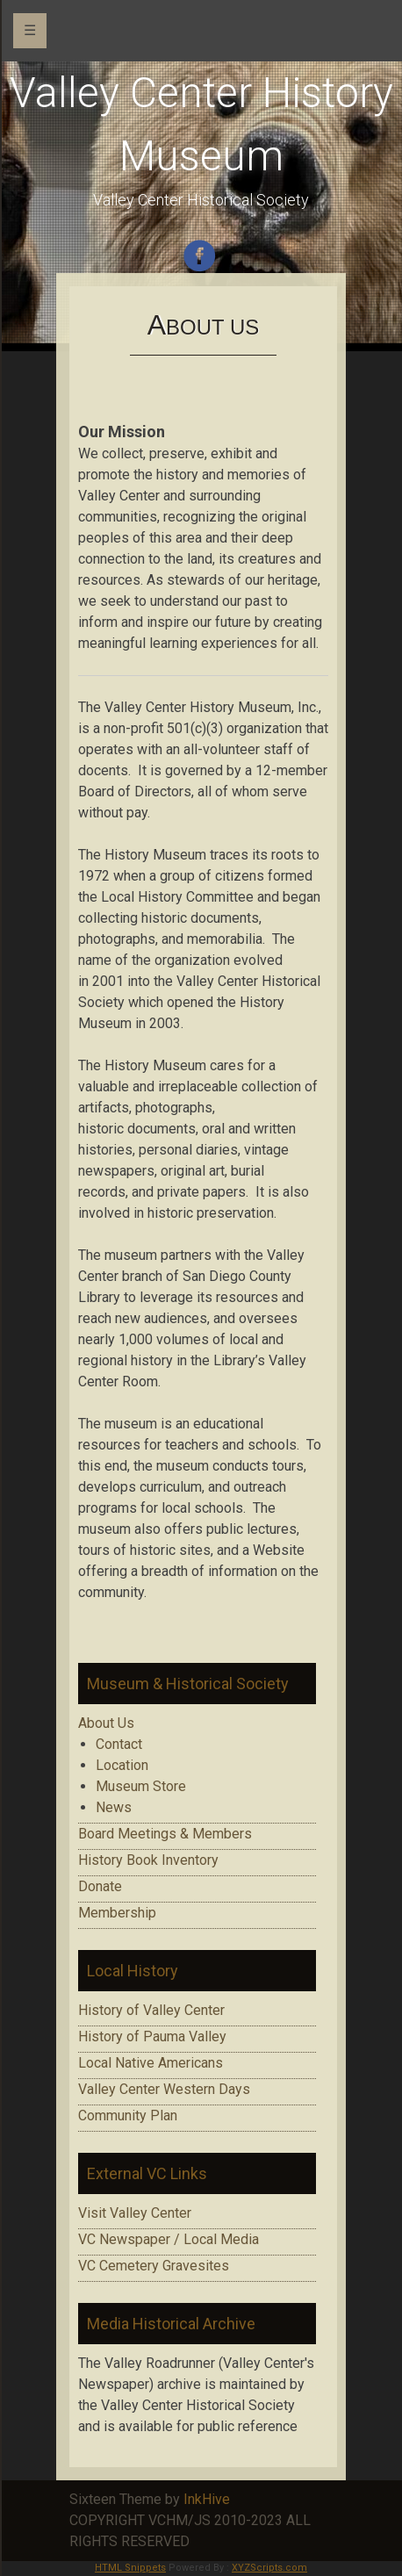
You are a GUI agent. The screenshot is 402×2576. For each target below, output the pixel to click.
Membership (117, 1912)
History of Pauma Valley (152, 2036)
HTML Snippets (130, 2567)
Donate (100, 1886)
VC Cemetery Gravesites (153, 2265)
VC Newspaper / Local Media (168, 2239)
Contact (119, 1744)
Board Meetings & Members (165, 1833)
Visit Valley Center (134, 2213)
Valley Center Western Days (164, 2089)
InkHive (206, 2499)
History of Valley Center (151, 2010)
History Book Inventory (148, 1860)
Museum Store (141, 1786)
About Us (106, 1723)
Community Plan (127, 2115)
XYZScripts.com (269, 2567)
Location (122, 1765)
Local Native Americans (150, 2062)
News (114, 1807)
